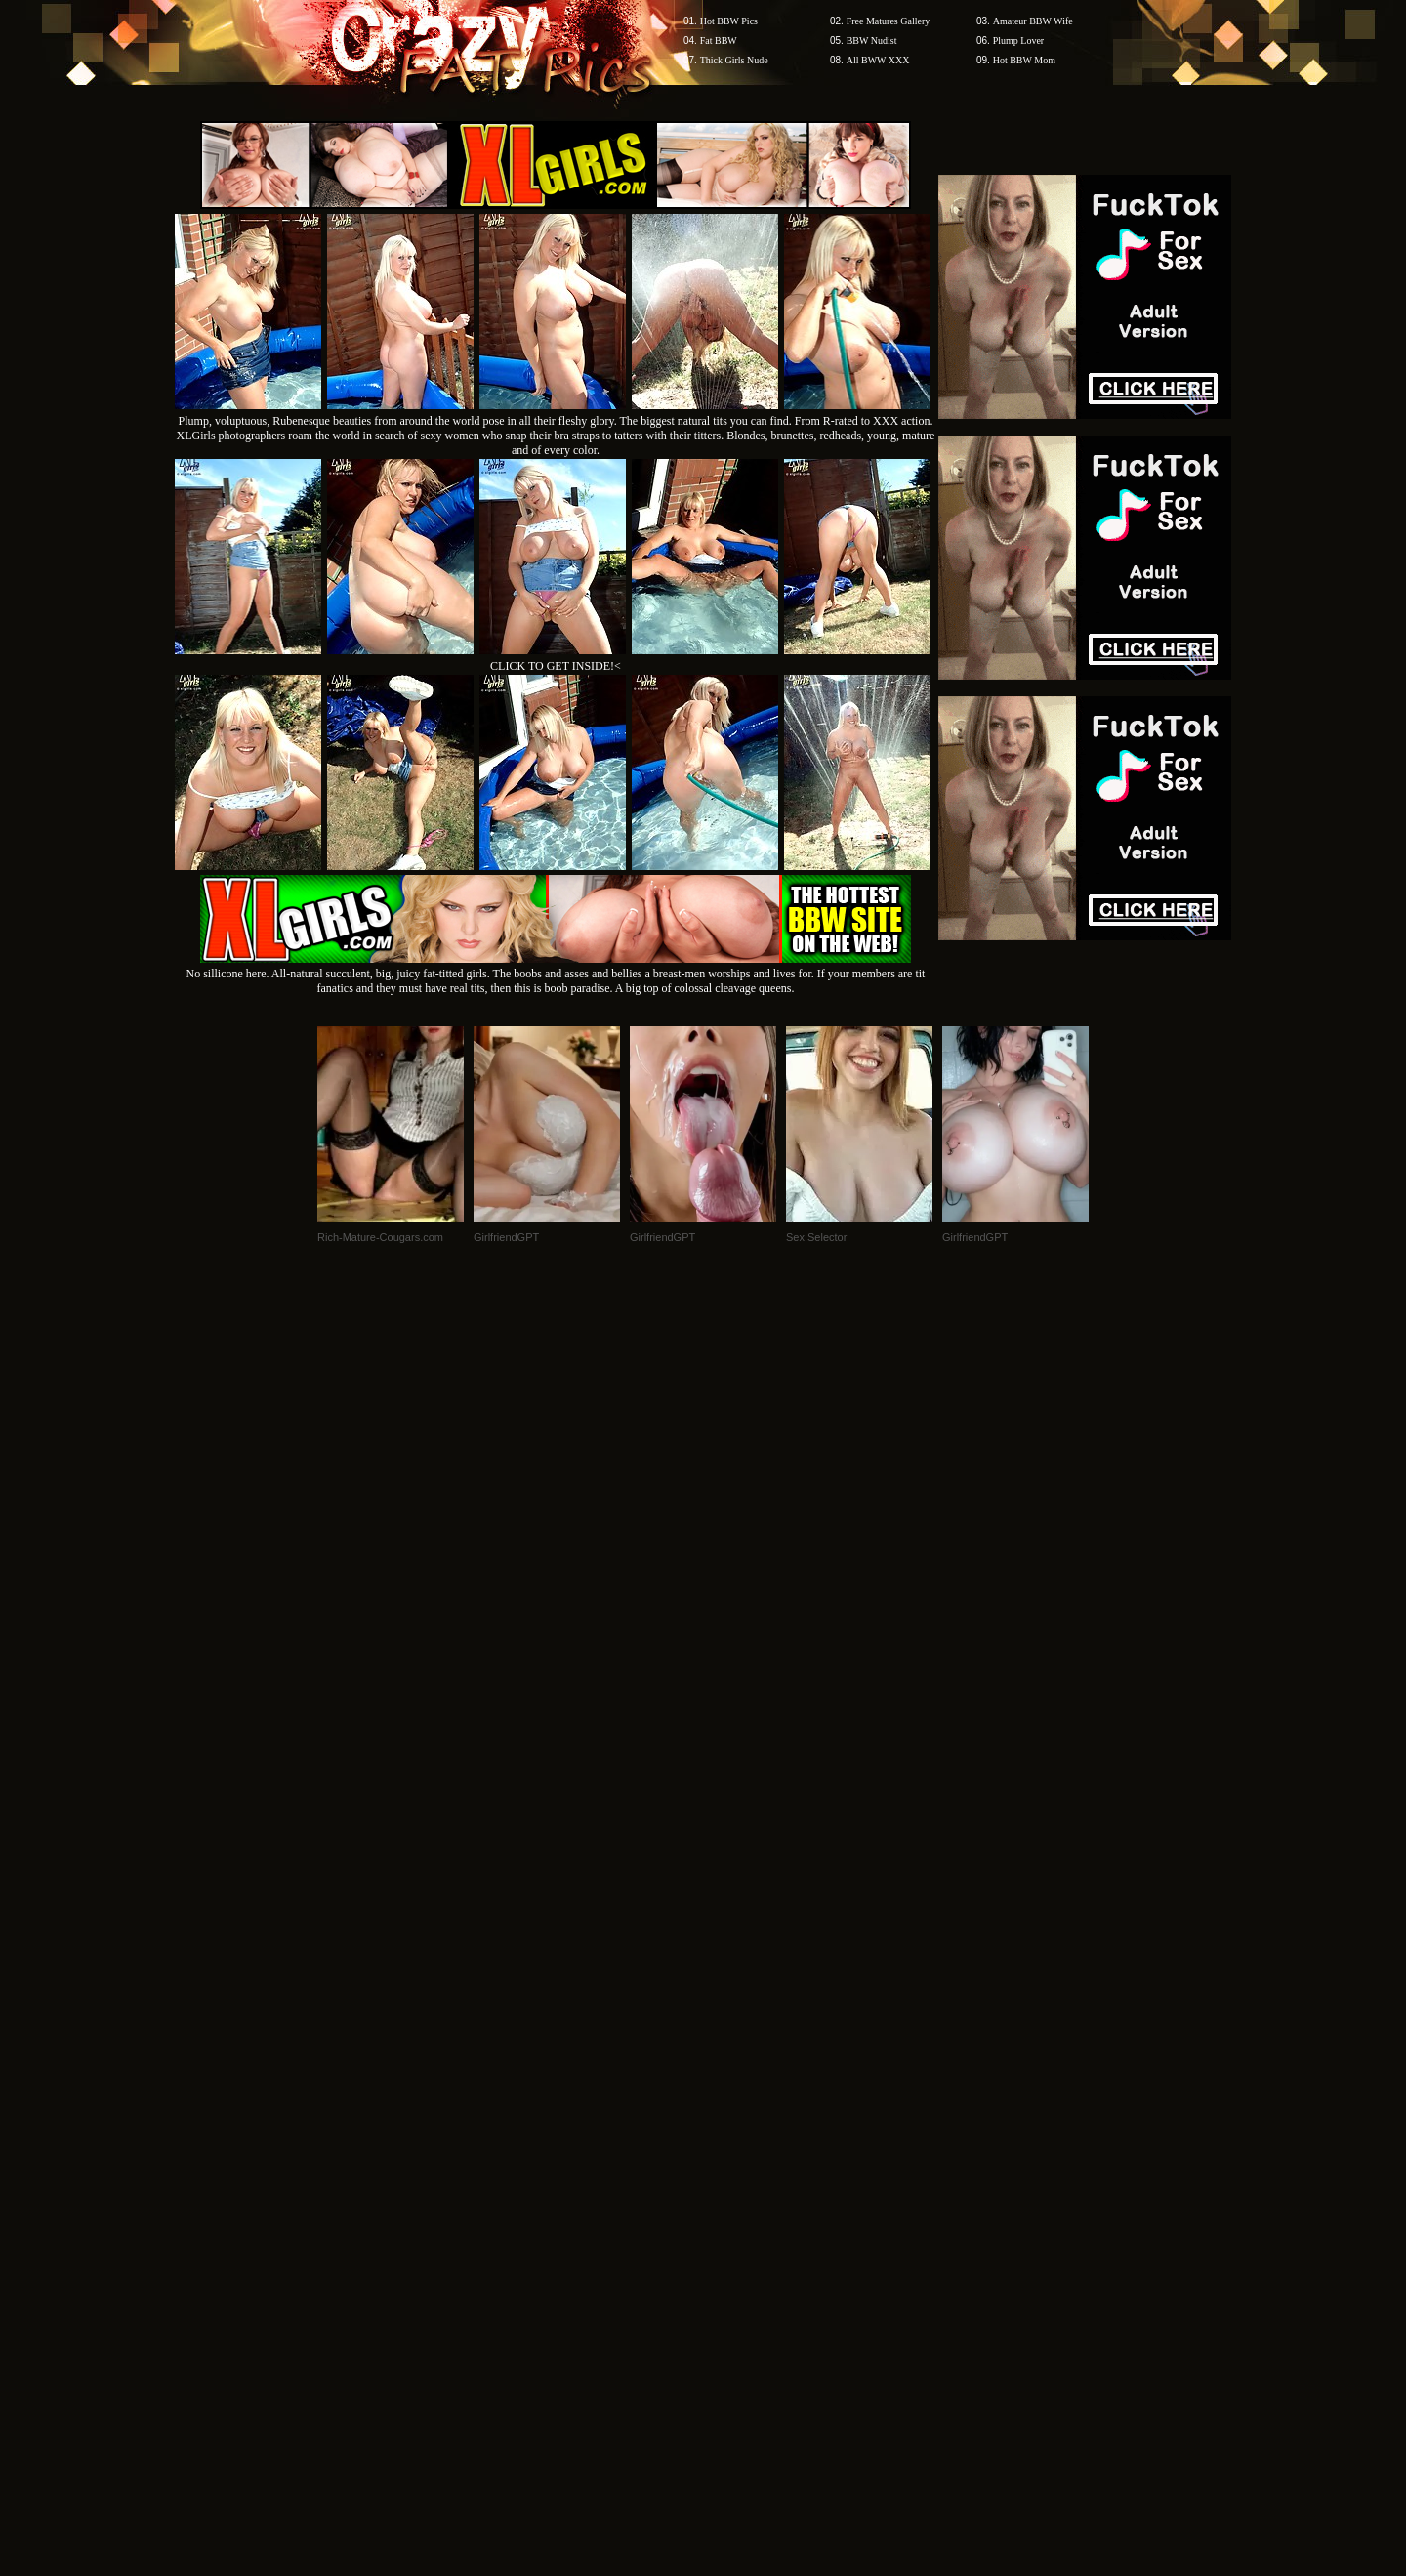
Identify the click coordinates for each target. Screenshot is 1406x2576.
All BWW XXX (878, 60)
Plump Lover (1019, 40)
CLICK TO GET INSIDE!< (555, 666)
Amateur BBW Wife (1033, 21)
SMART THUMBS (737, 2203)
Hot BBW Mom (1024, 60)
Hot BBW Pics (729, 21)
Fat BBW (718, 40)
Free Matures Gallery (888, 21)
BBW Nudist (872, 40)
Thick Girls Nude (734, 60)
